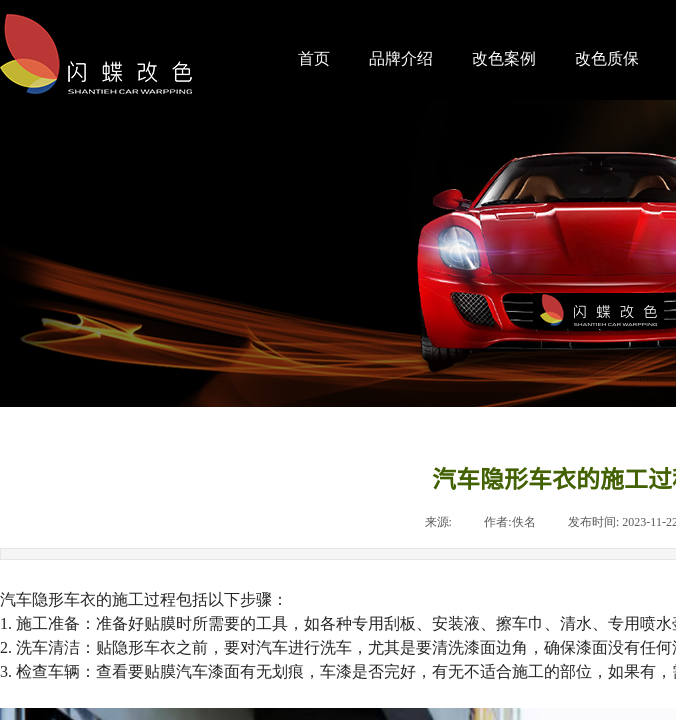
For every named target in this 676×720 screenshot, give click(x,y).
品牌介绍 (401, 58)
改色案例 (504, 58)
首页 (314, 58)
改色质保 (607, 58)
